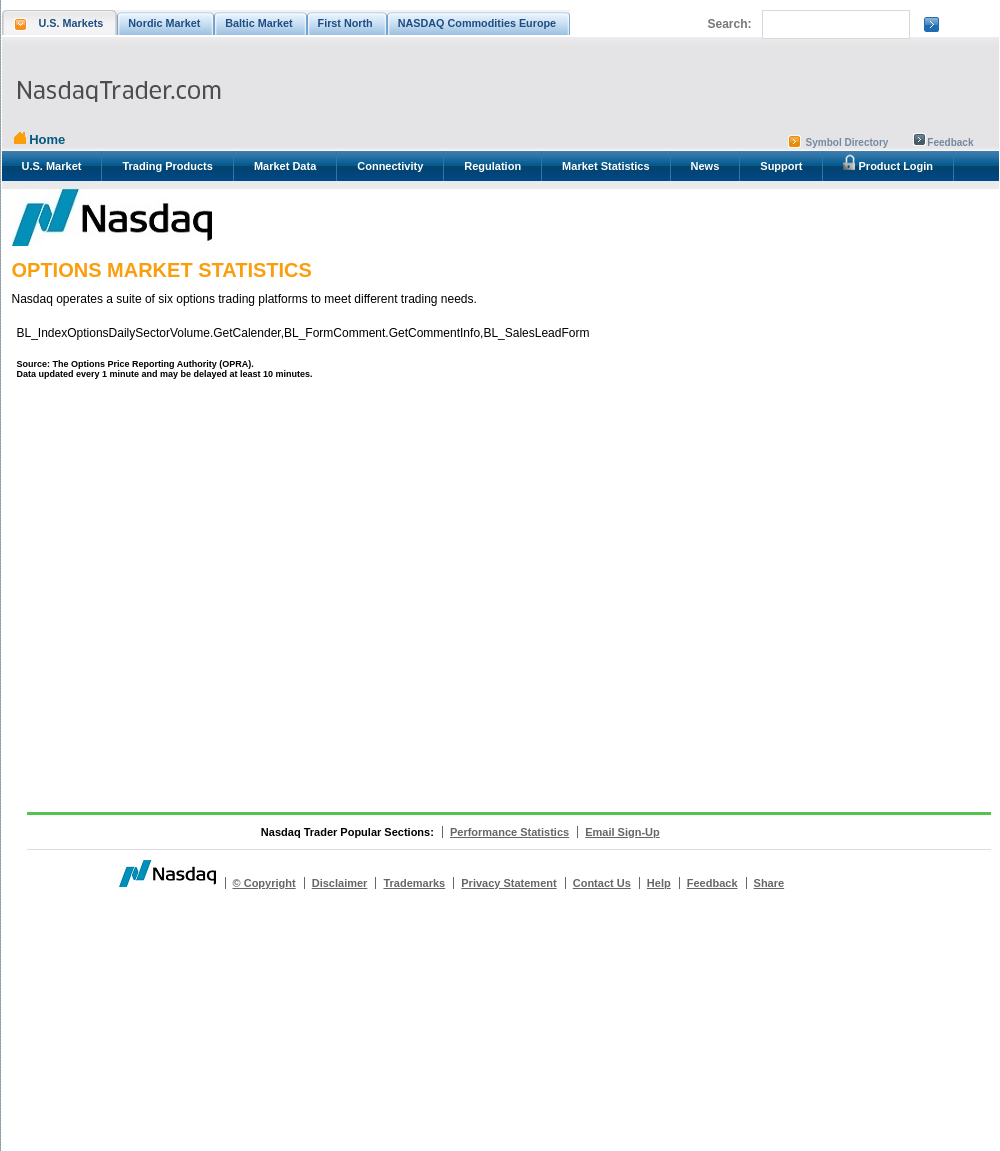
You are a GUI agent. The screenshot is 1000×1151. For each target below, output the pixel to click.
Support (781, 166)
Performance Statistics (509, 832)
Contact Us (602, 883)
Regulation (492, 166)
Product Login (888, 163)
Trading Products (167, 166)
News (705, 166)
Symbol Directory (847, 142)
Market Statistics (605, 166)
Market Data (285, 166)
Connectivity (390, 166)
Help (659, 883)
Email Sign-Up (622, 832)
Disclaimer (340, 883)
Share (769, 883)
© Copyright (264, 883)
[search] (834, 25)
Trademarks (414, 883)
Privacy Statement (508, 883)
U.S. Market (52, 166)
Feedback (950, 142)
